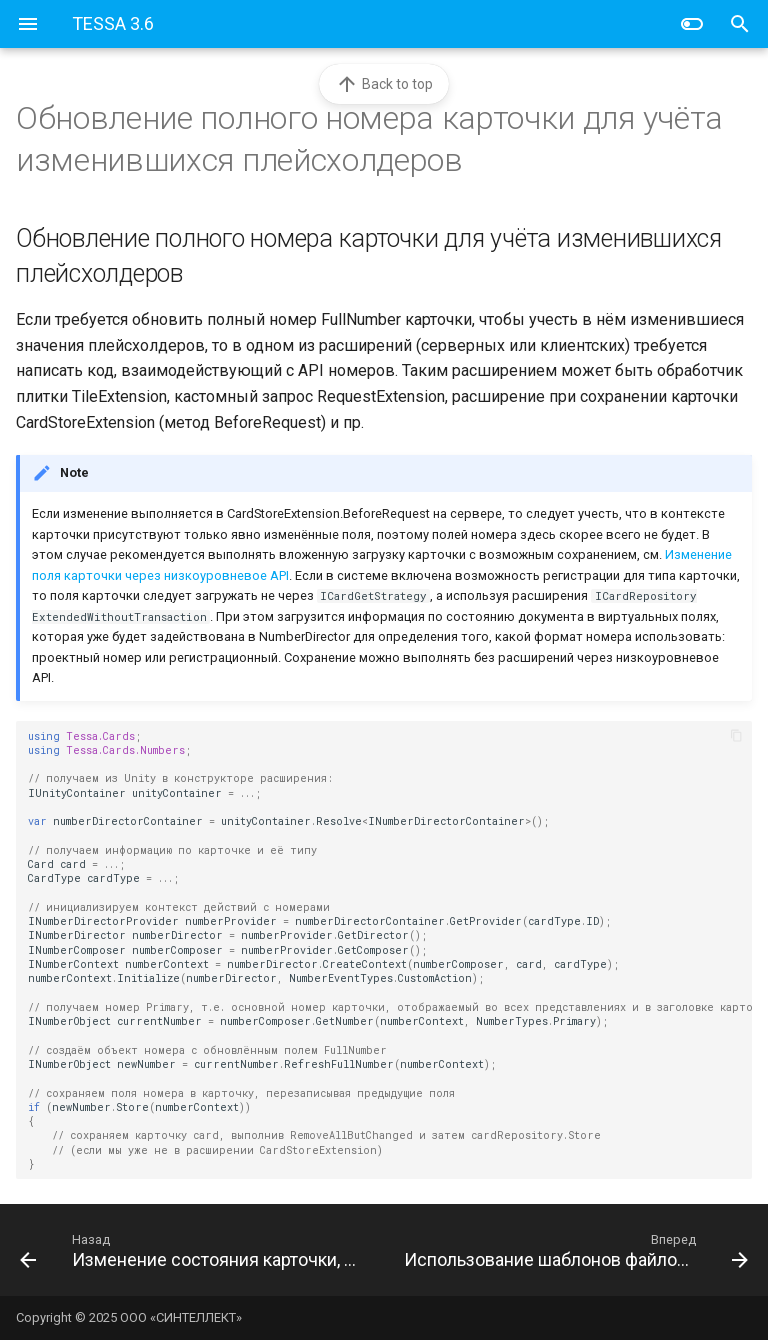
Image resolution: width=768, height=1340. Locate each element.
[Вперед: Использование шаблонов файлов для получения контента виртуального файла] (574, 1250)
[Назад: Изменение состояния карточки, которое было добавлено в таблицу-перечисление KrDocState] (194, 1250)
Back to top (384, 84)
